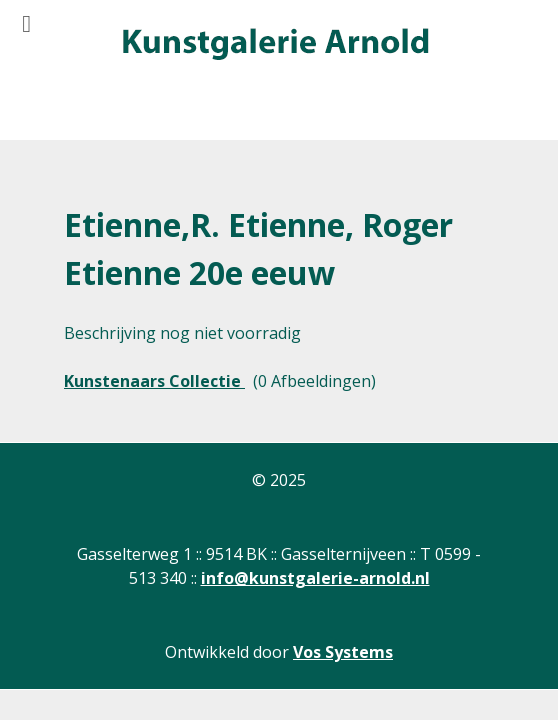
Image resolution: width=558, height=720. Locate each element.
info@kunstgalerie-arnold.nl (315, 578)
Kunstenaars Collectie (154, 381)
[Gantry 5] (274, 45)
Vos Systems (343, 652)
